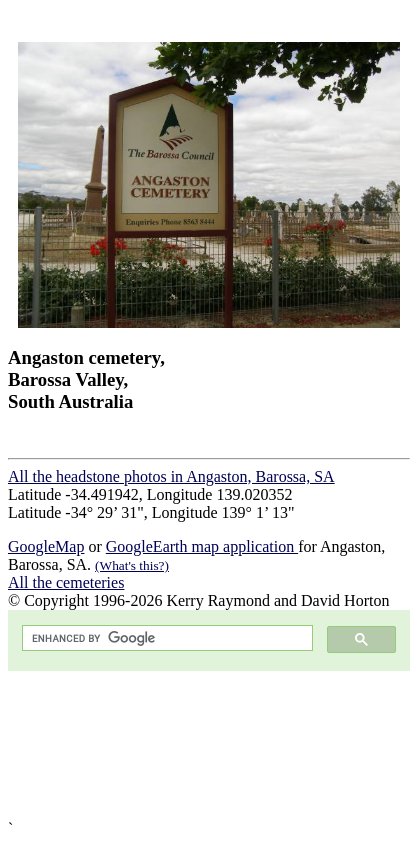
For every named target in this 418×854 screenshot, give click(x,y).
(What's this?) (132, 565)
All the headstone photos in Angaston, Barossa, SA (171, 476)
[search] (165, 638)
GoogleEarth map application (202, 546)
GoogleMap (46, 546)
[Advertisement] (209, 745)
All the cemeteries (66, 582)
